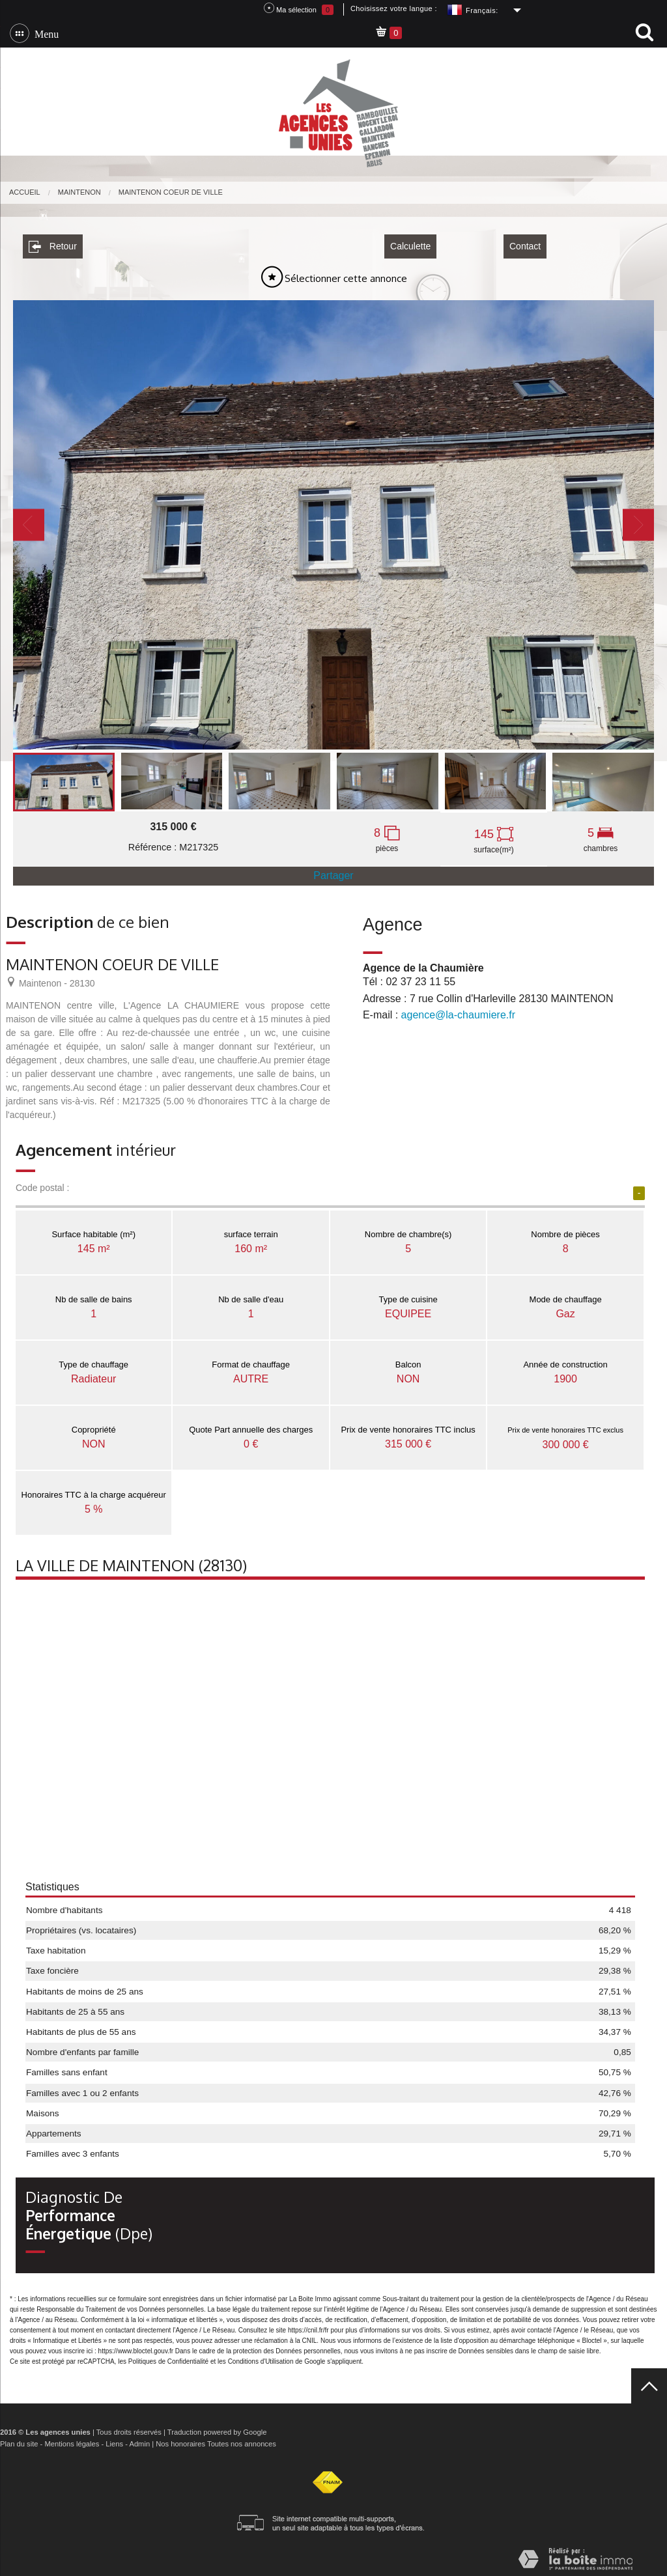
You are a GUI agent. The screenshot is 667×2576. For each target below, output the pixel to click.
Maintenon (79, 192)
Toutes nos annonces (241, 2439)
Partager (333, 870)
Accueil (24, 192)
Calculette (410, 241)
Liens (114, 2439)
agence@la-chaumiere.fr (458, 1010)
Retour (53, 242)
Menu (44, 33)
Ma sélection (299, 9)
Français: (482, 10)
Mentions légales (71, 2439)
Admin (139, 2439)
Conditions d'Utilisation (261, 2356)
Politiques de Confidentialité (168, 2356)
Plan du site (19, 2439)
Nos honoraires (180, 2439)
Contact (525, 241)
